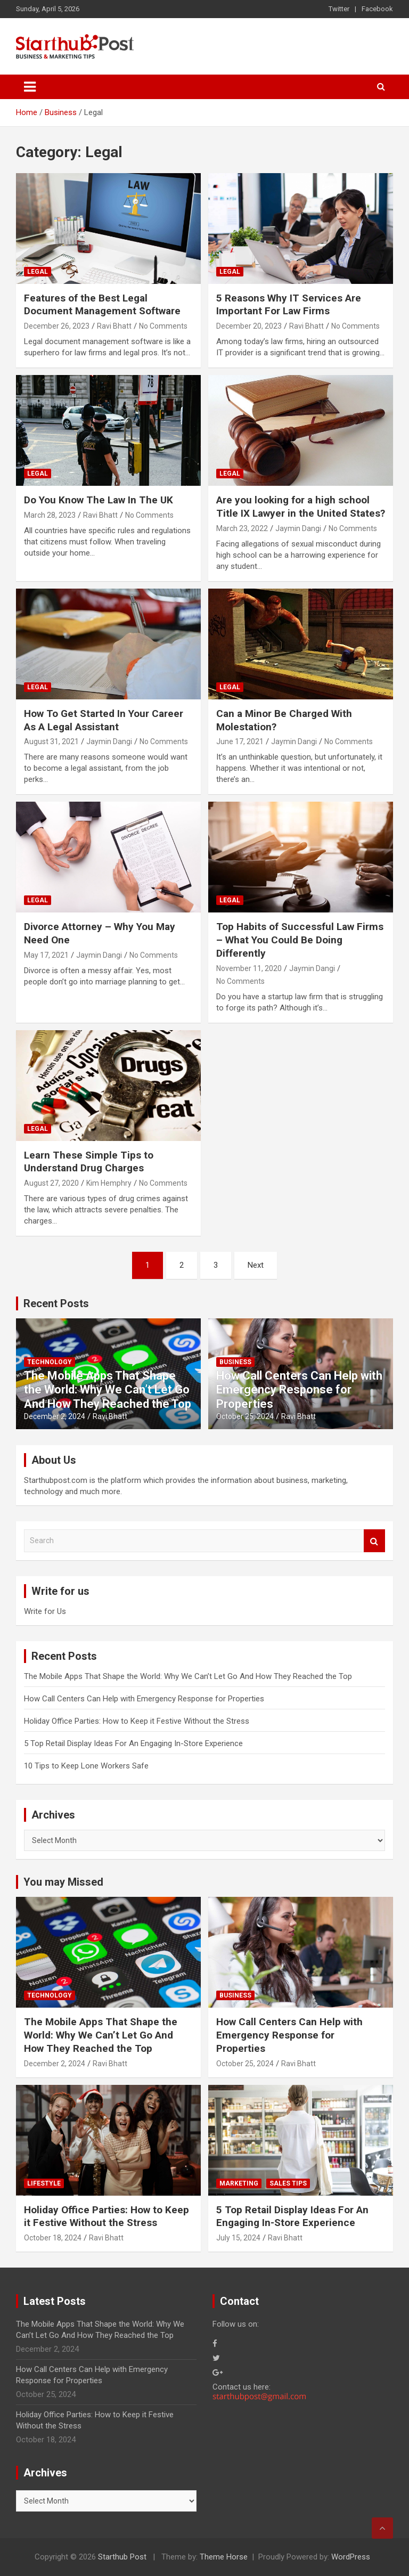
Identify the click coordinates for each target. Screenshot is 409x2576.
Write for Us (45, 1611)
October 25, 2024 (245, 1416)
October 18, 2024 (52, 2237)
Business (235, 1362)
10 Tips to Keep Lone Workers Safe (86, 1766)
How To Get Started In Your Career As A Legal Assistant (103, 720)
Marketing (238, 2183)
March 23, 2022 (242, 528)
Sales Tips (288, 2183)
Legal (37, 271)
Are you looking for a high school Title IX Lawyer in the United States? (300, 506)
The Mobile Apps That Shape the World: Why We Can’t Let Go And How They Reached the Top (107, 1390)
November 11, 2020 (249, 968)
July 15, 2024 (238, 2237)
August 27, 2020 (51, 1183)
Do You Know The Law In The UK (98, 500)
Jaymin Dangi (298, 528)
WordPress (350, 2557)
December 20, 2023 (249, 326)
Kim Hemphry (109, 1183)
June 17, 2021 (240, 741)
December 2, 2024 (54, 1416)
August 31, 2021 (51, 741)
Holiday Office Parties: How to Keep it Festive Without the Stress (136, 1721)
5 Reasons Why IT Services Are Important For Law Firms (288, 304)
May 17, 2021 (46, 955)
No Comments (163, 326)
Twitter (339, 9)
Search (374, 1540)
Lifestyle (44, 2183)
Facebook (377, 9)
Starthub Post (122, 2557)
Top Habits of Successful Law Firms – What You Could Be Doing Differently (299, 939)
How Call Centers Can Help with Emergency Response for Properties (299, 1390)
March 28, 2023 (50, 515)
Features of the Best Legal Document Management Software (102, 304)
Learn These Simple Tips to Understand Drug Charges (88, 1162)
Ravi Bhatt (114, 326)
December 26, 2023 (56, 326)
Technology (49, 1362)
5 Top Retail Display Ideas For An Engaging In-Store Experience (133, 1743)
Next (256, 1265)
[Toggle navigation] (30, 87)
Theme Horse (224, 2557)
